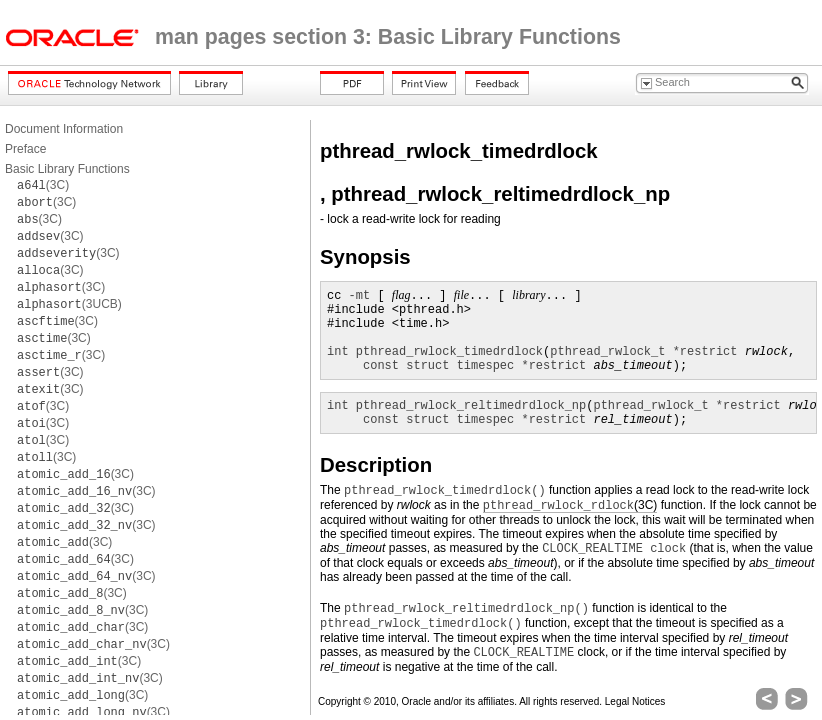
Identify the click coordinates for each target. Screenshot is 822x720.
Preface (25, 149)
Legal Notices (635, 701)
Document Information (64, 129)
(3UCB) (69, 304)
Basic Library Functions (67, 169)
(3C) (43, 185)
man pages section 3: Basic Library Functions (388, 37)
